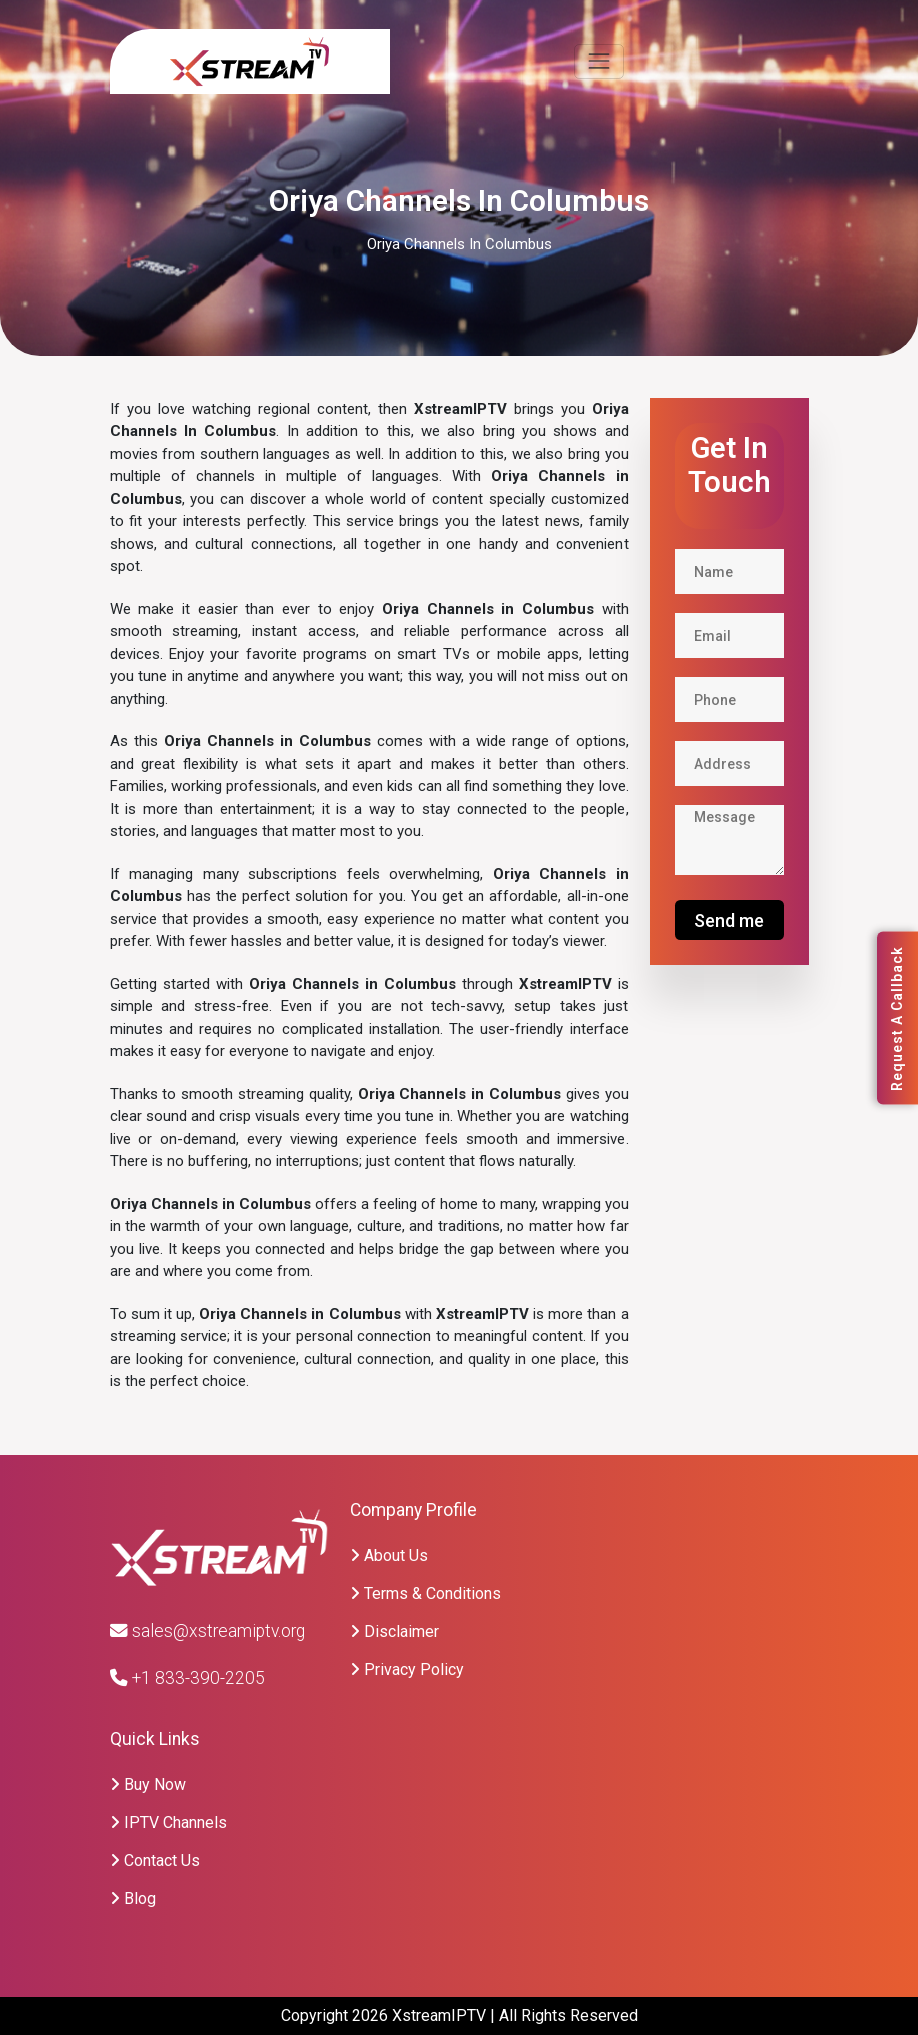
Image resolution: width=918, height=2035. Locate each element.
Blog (133, 1898)
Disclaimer (394, 1631)
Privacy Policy (407, 1669)
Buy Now (148, 1784)
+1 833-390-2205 (187, 1678)
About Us (389, 1555)
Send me (729, 920)
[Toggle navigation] (598, 61)
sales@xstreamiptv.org (207, 1631)
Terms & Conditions (425, 1593)
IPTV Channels (168, 1822)
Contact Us (155, 1860)
